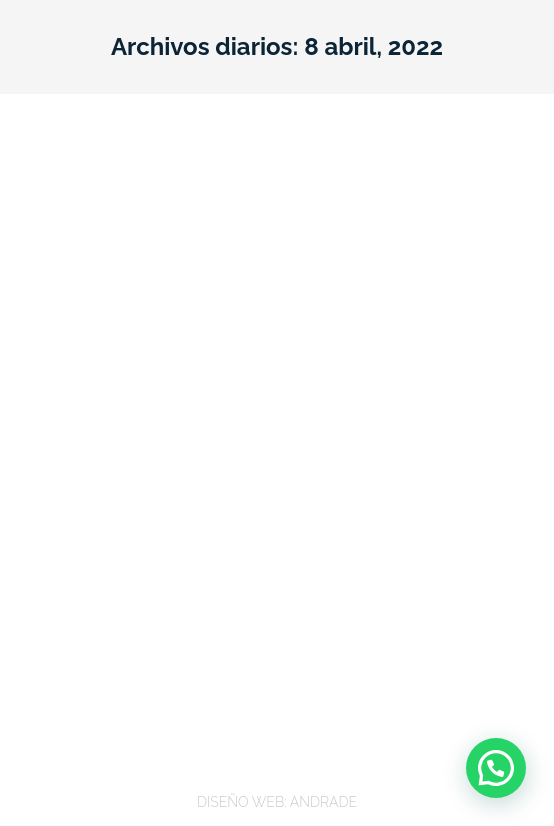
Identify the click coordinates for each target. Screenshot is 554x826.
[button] (496, 768)
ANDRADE (323, 802)
